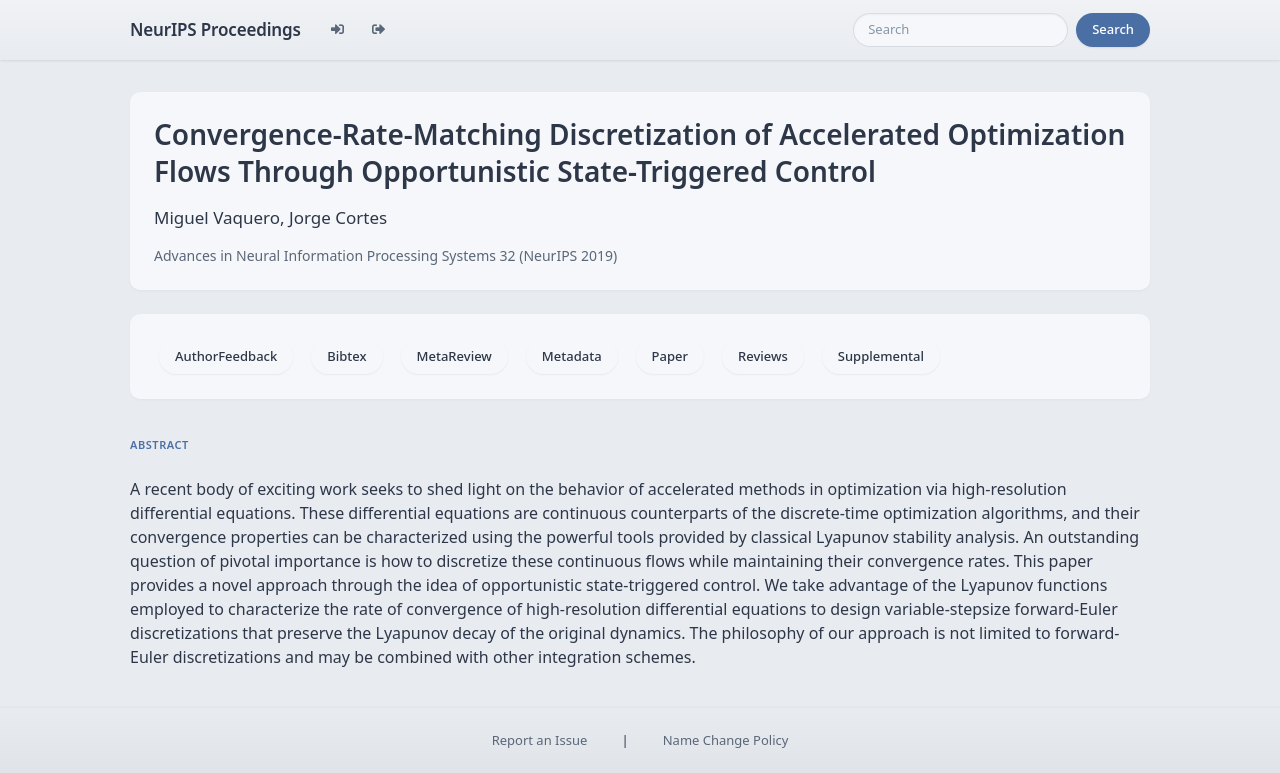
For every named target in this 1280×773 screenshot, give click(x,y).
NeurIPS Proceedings (215, 29)
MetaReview (454, 356)
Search (1113, 29)
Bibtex (346, 356)
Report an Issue (540, 740)
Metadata (572, 356)
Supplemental (881, 356)
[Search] (960, 30)
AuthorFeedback (226, 356)
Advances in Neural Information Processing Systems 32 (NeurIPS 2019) (385, 255)
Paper (670, 356)
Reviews (763, 356)
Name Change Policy (726, 740)
